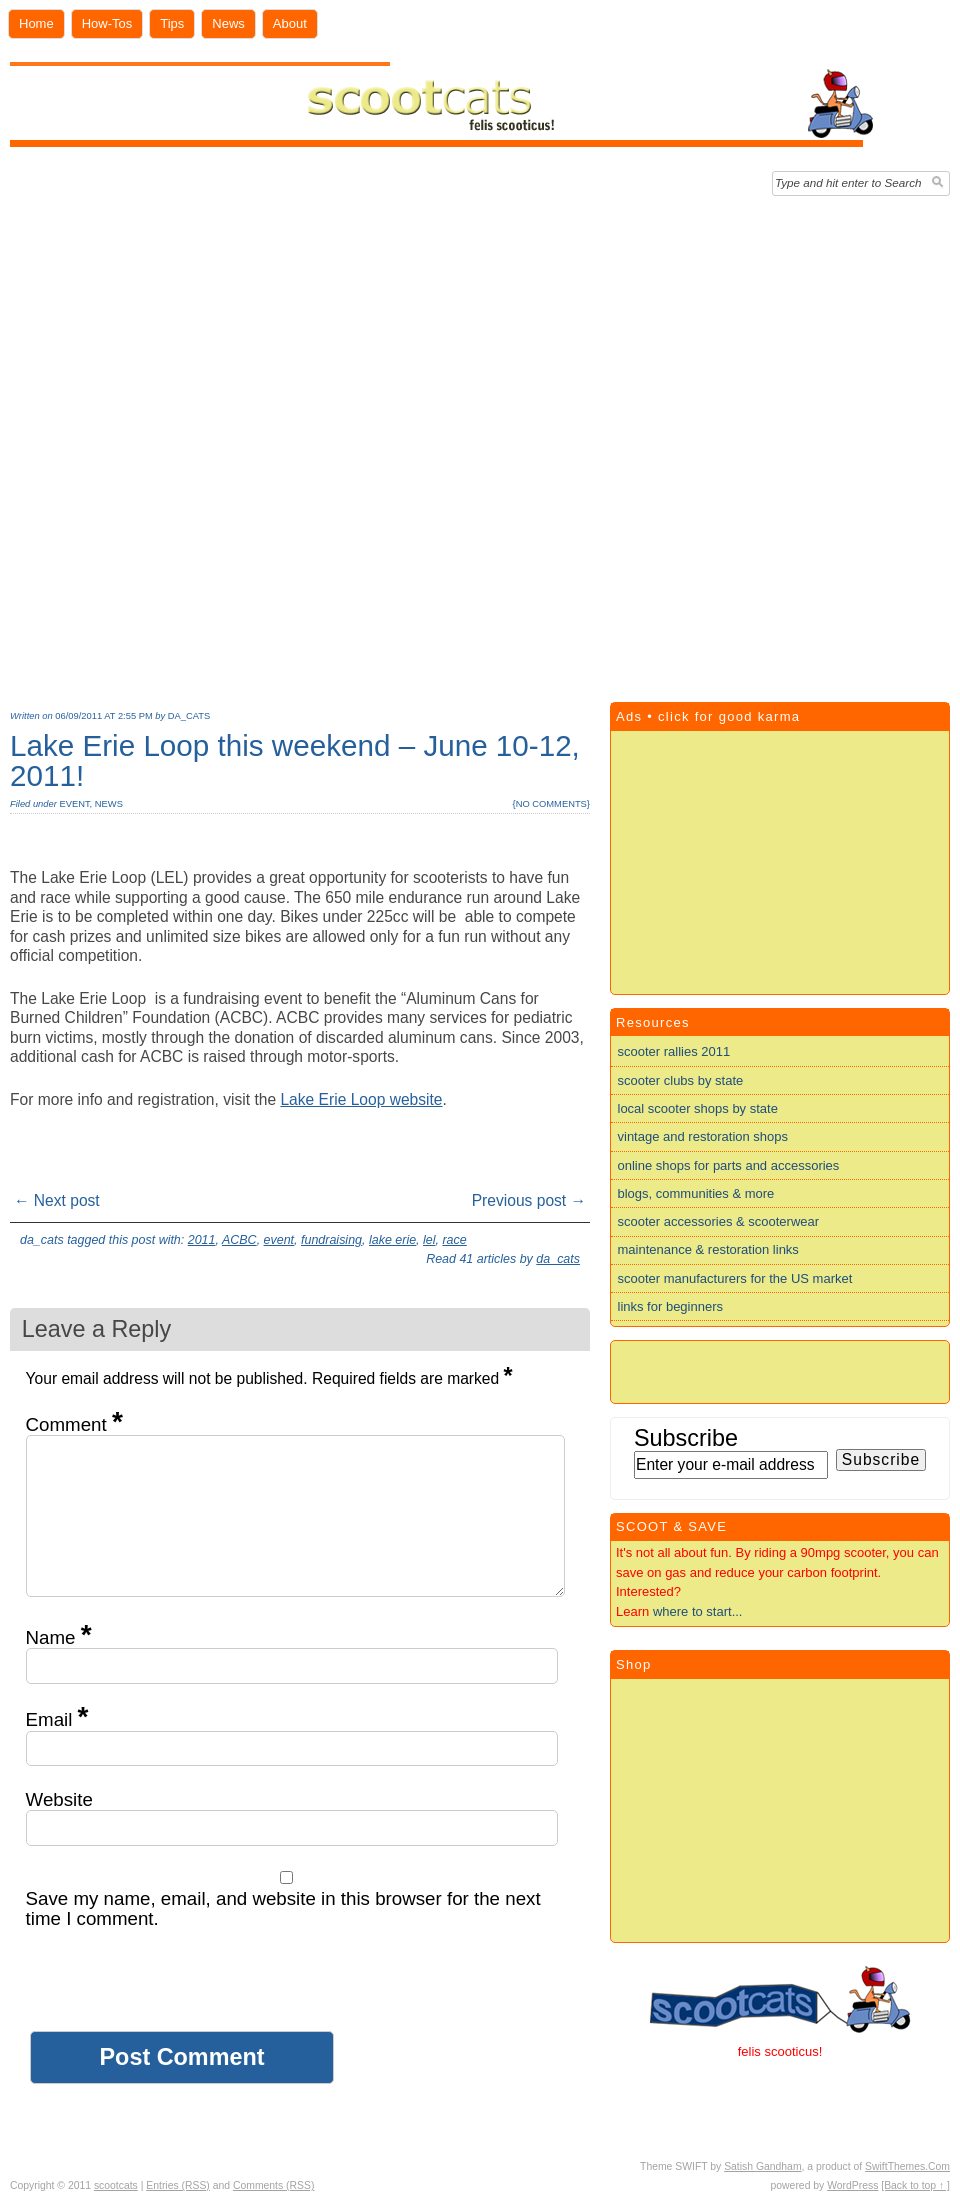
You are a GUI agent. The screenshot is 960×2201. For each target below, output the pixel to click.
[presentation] (178, 1992)
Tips (172, 23)
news (109, 804)
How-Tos (107, 23)
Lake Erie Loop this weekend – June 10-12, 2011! (295, 760)
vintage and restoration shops (703, 1136)
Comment (74, 1424)
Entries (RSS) (178, 2185)
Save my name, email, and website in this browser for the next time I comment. (283, 1909)
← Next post (57, 1200)
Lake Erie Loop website (361, 1099)
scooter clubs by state (681, 1080)
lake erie (392, 1240)
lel (429, 1240)
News (228, 23)
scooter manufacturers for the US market (735, 1278)
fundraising (331, 1240)
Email (57, 1719)
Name (59, 1637)
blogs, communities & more (696, 1193)
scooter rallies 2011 (674, 1051)
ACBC (239, 1240)
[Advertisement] (235, 444)
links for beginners (671, 1306)
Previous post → (529, 1200)
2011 (202, 1240)
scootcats (116, 2185)
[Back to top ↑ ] (915, 2185)
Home (36, 23)
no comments (551, 804)
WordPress (852, 2185)
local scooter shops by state (698, 1108)
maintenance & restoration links (708, 1249)
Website (59, 1799)
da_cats (189, 716)
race (454, 1240)
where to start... (698, 1611)
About (290, 23)
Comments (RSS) (273, 2185)
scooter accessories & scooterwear (719, 1221)
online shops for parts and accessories (729, 1165)
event (74, 804)
